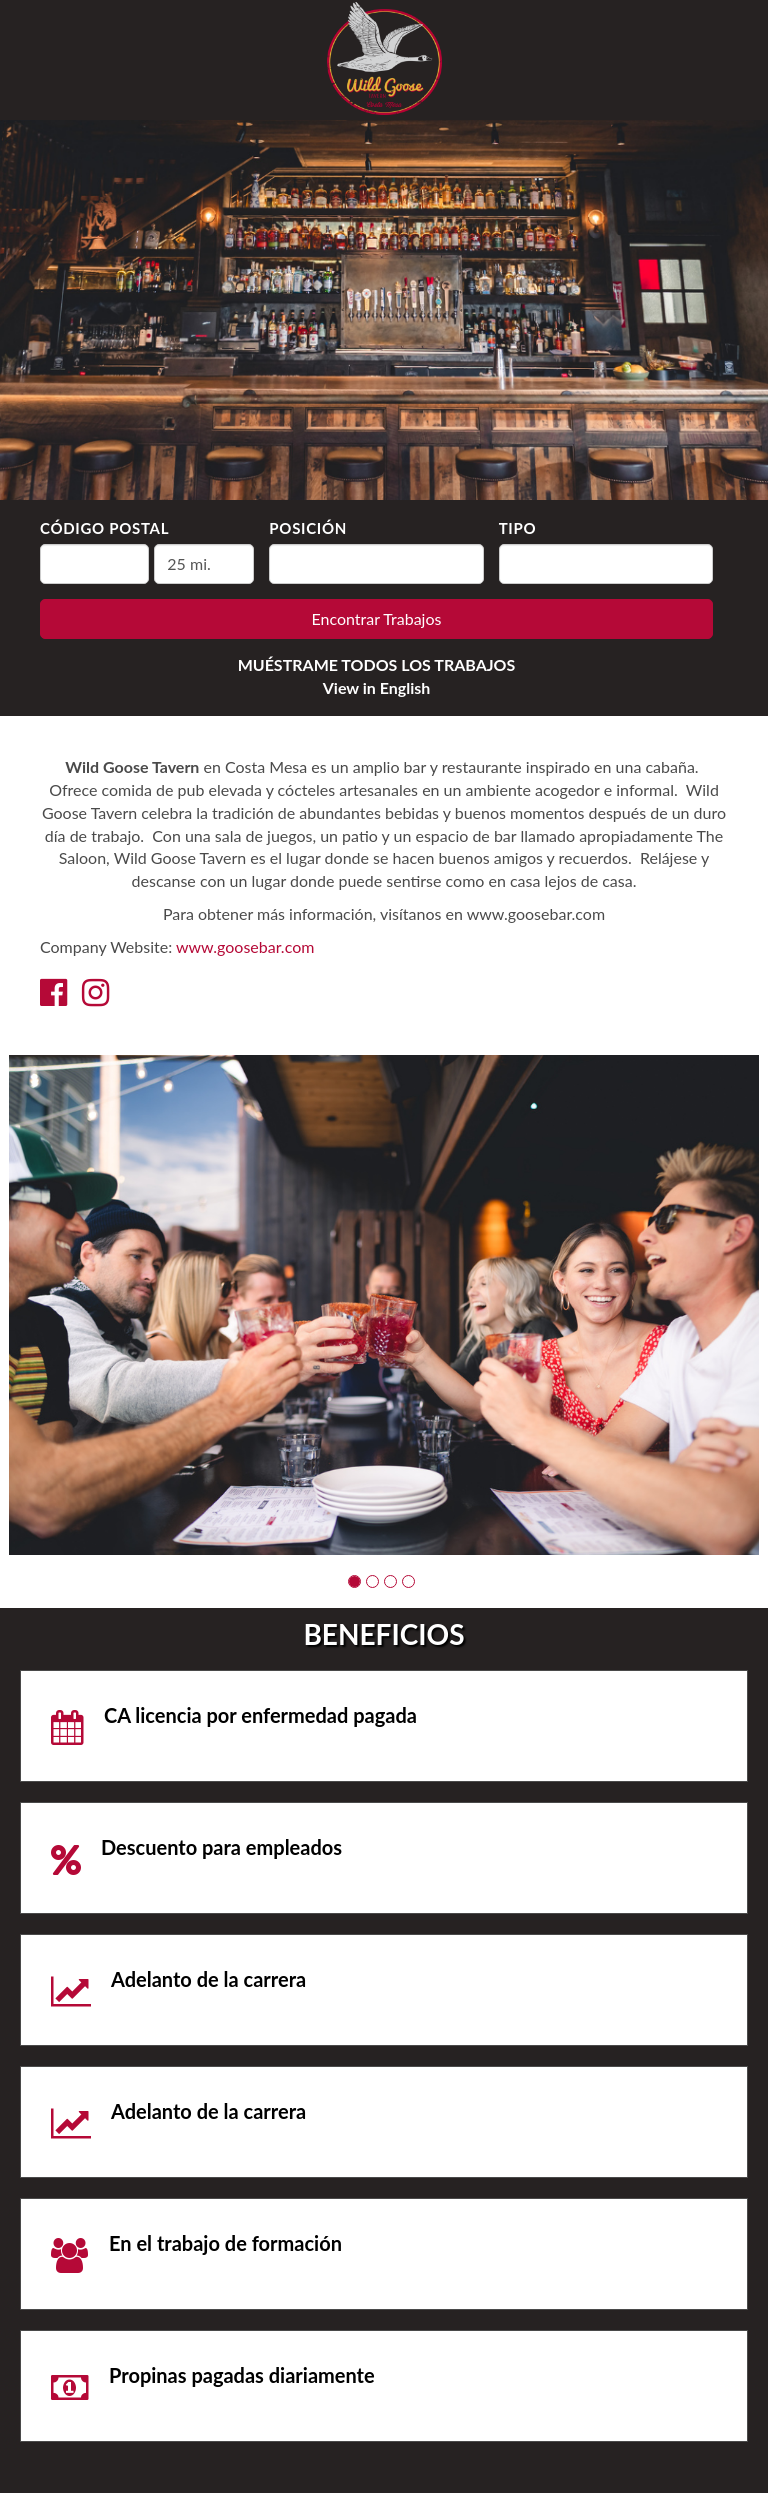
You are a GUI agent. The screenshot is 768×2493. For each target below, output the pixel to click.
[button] (354, 1581)
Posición (308, 528)
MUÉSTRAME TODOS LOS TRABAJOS (377, 664)
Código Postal (104, 528)
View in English (377, 687)
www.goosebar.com (245, 946)
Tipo (518, 528)
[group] (384, 1305)
